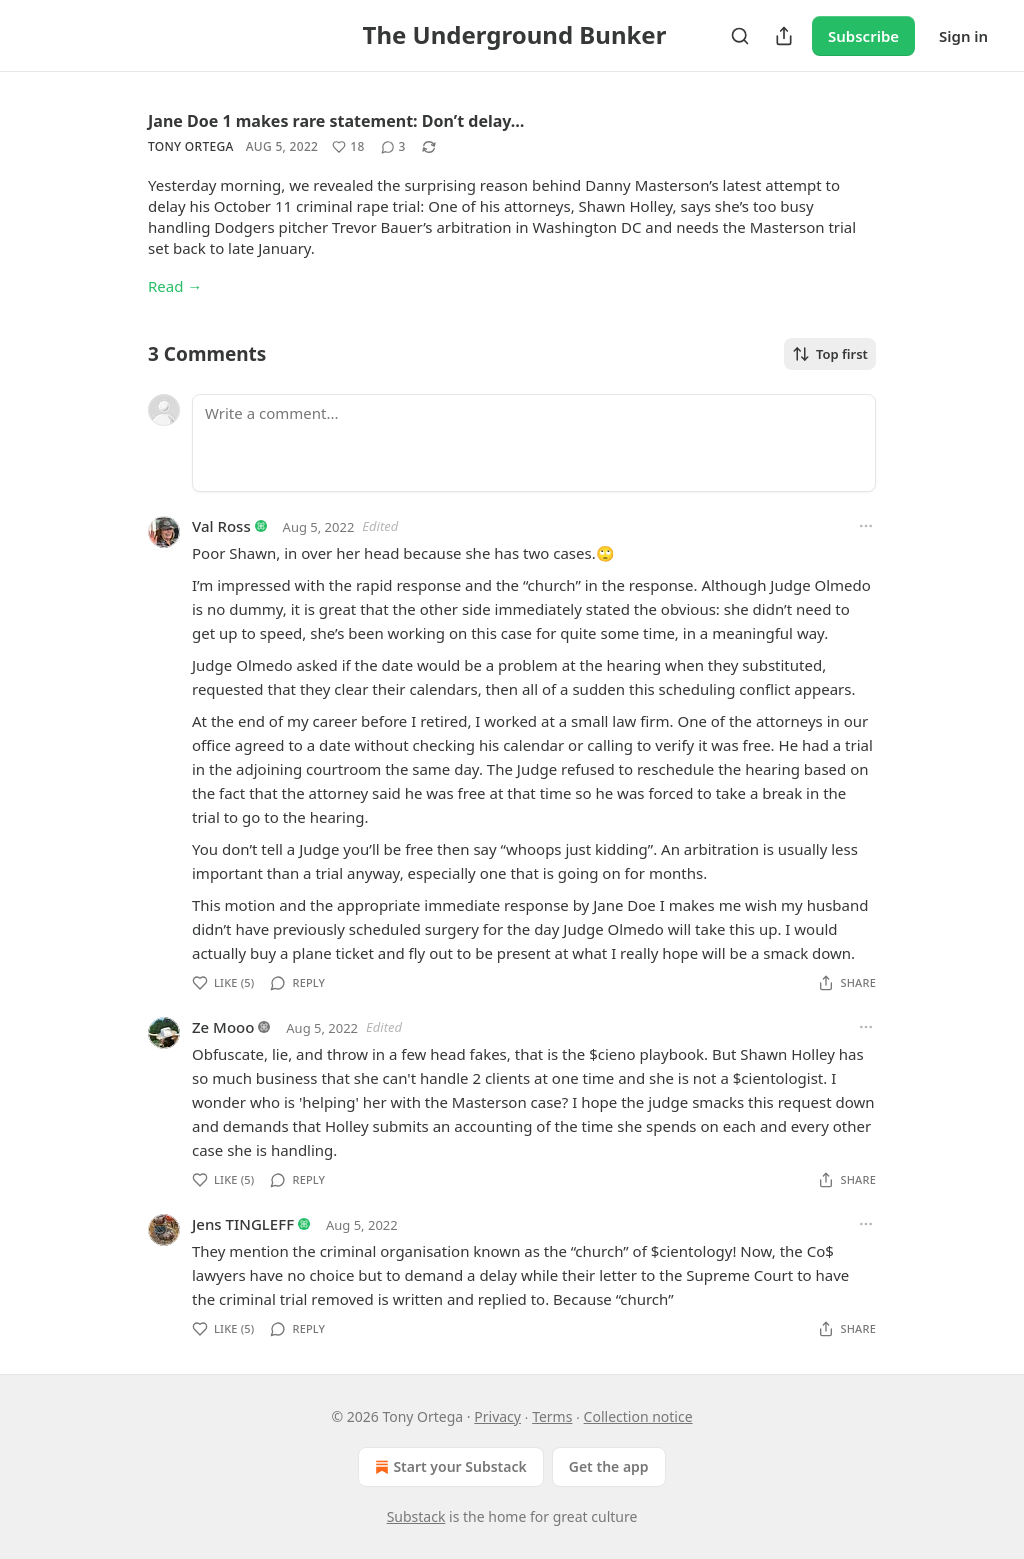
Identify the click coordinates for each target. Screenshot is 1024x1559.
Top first (830, 354)
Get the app (609, 1466)
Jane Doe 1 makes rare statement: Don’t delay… (336, 121)
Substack (416, 1516)
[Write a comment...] (534, 443)
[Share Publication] (784, 36)
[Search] (740, 36)
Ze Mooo (223, 1027)
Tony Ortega (191, 146)
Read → (175, 286)
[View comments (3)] (393, 147)
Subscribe (863, 36)
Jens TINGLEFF (243, 1224)
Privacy (497, 1416)
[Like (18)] (348, 147)
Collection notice (638, 1416)
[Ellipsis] (866, 526)
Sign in (963, 36)
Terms (552, 1416)
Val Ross (221, 526)
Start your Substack (448, 1467)
